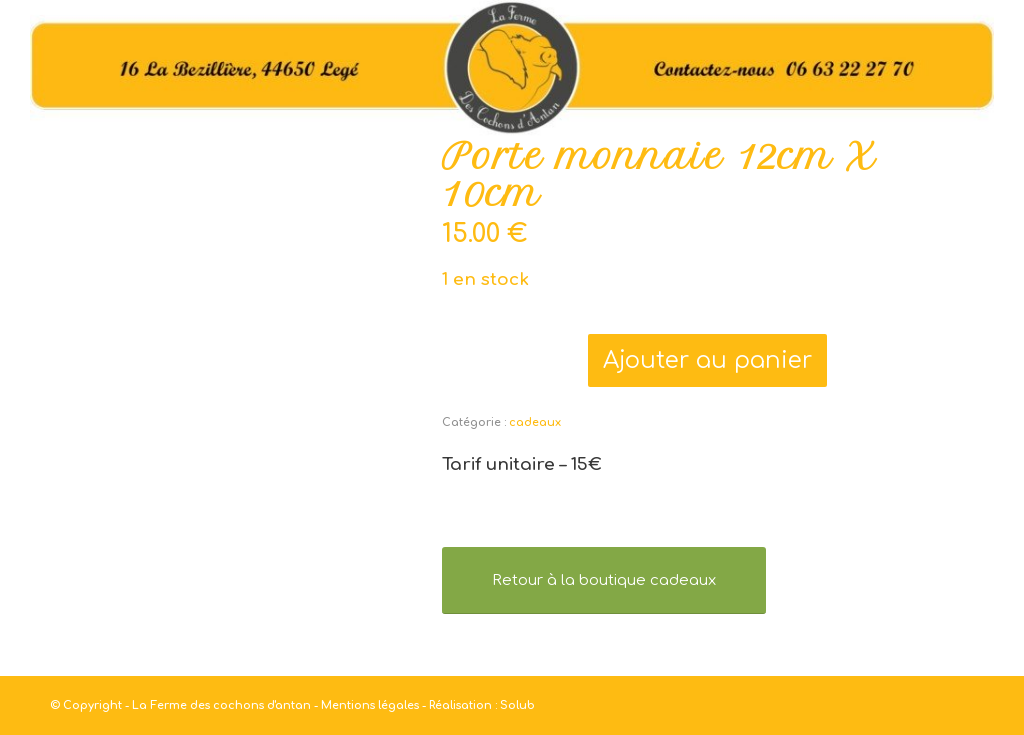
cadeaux (535, 422)
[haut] (512, 69)
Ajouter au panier (707, 360)
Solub (517, 705)
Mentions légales (370, 705)
